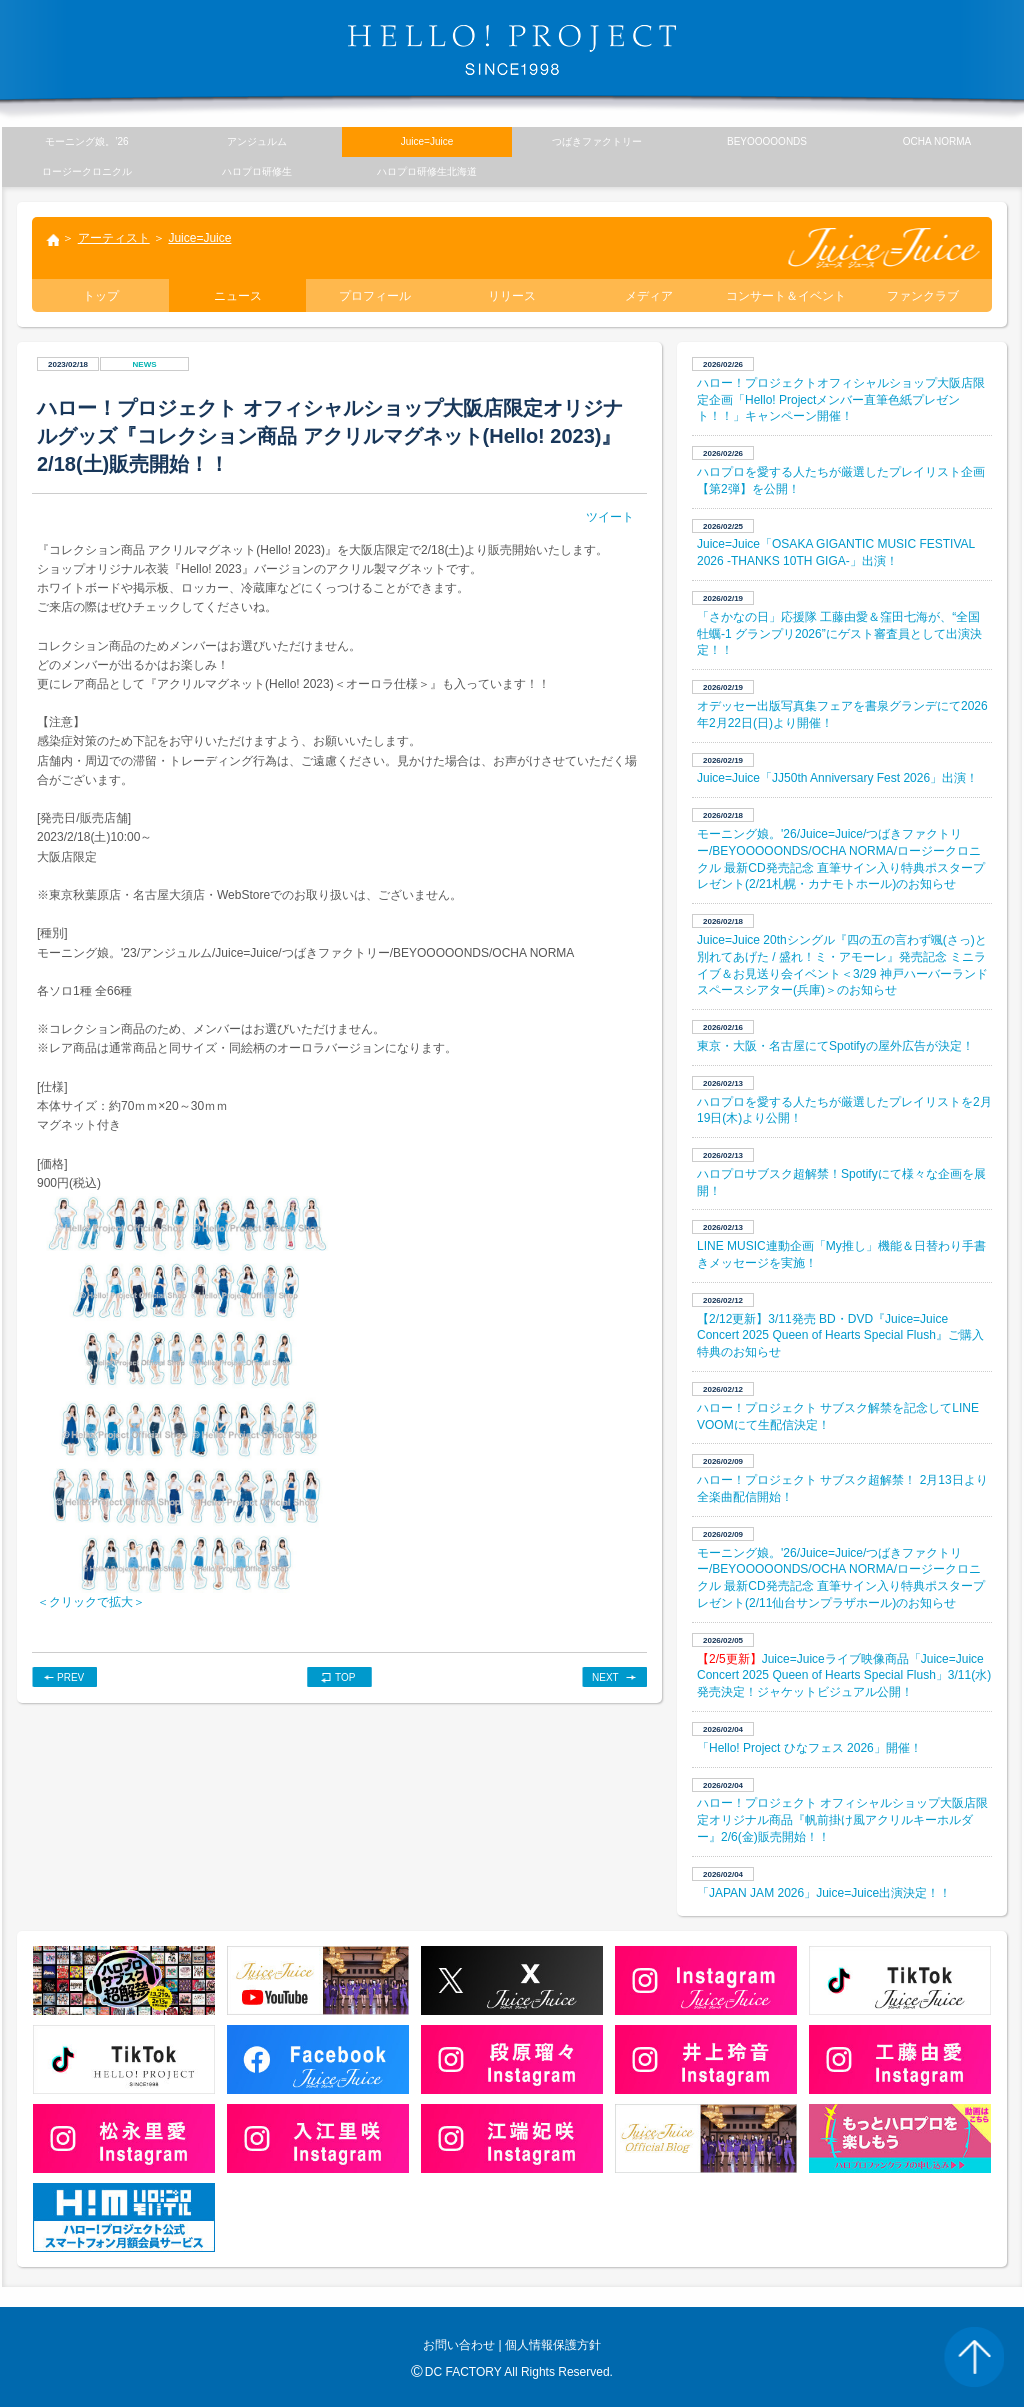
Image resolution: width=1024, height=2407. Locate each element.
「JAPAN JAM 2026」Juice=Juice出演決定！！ (824, 1893)
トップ (52, 242)
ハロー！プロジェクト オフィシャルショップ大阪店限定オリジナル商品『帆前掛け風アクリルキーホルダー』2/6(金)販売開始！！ (842, 1820)
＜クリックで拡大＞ (91, 1602)
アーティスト (114, 238)
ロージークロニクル (87, 171)
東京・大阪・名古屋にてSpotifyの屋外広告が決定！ (835, 1046)
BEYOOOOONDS (767, 141)
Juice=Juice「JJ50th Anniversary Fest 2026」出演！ (837, 778)
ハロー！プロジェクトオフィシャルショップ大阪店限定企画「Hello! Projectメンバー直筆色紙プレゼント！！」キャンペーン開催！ (841, 400)
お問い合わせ (459, 2345)
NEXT (605, 1677)
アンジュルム (257, 141)
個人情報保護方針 (553, 2345)
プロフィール (375, 296)
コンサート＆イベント (786, 296)
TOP (345, 1677)
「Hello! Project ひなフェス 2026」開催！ (809, 1748)
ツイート (610, 517)
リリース (512, 296)
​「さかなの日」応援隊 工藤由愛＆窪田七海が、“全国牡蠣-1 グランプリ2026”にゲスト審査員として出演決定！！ (839, 634)
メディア (649, 296)
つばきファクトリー (597, 141)
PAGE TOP (974, 2357)
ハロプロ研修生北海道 (427, 171)
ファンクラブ (923, 296)
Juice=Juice (199, 238)
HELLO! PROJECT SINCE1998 (512, 50)
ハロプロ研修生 (257, 171)
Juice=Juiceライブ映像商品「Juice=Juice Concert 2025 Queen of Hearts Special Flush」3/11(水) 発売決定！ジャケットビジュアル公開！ (844, 1676)
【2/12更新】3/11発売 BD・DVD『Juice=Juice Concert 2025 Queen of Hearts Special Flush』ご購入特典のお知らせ (840, 1336)
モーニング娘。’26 (86, 141)
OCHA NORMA (937, 141)
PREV (70, 1677)
